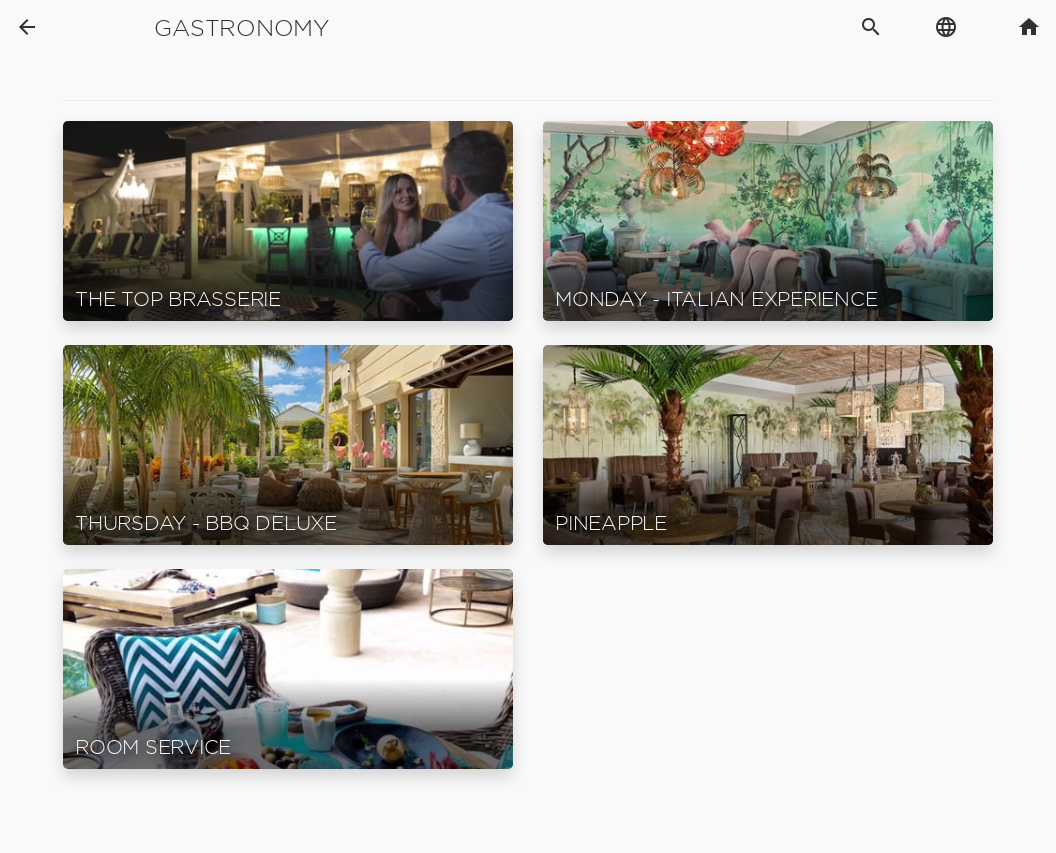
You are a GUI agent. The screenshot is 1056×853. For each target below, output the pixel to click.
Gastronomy (241, 28)
